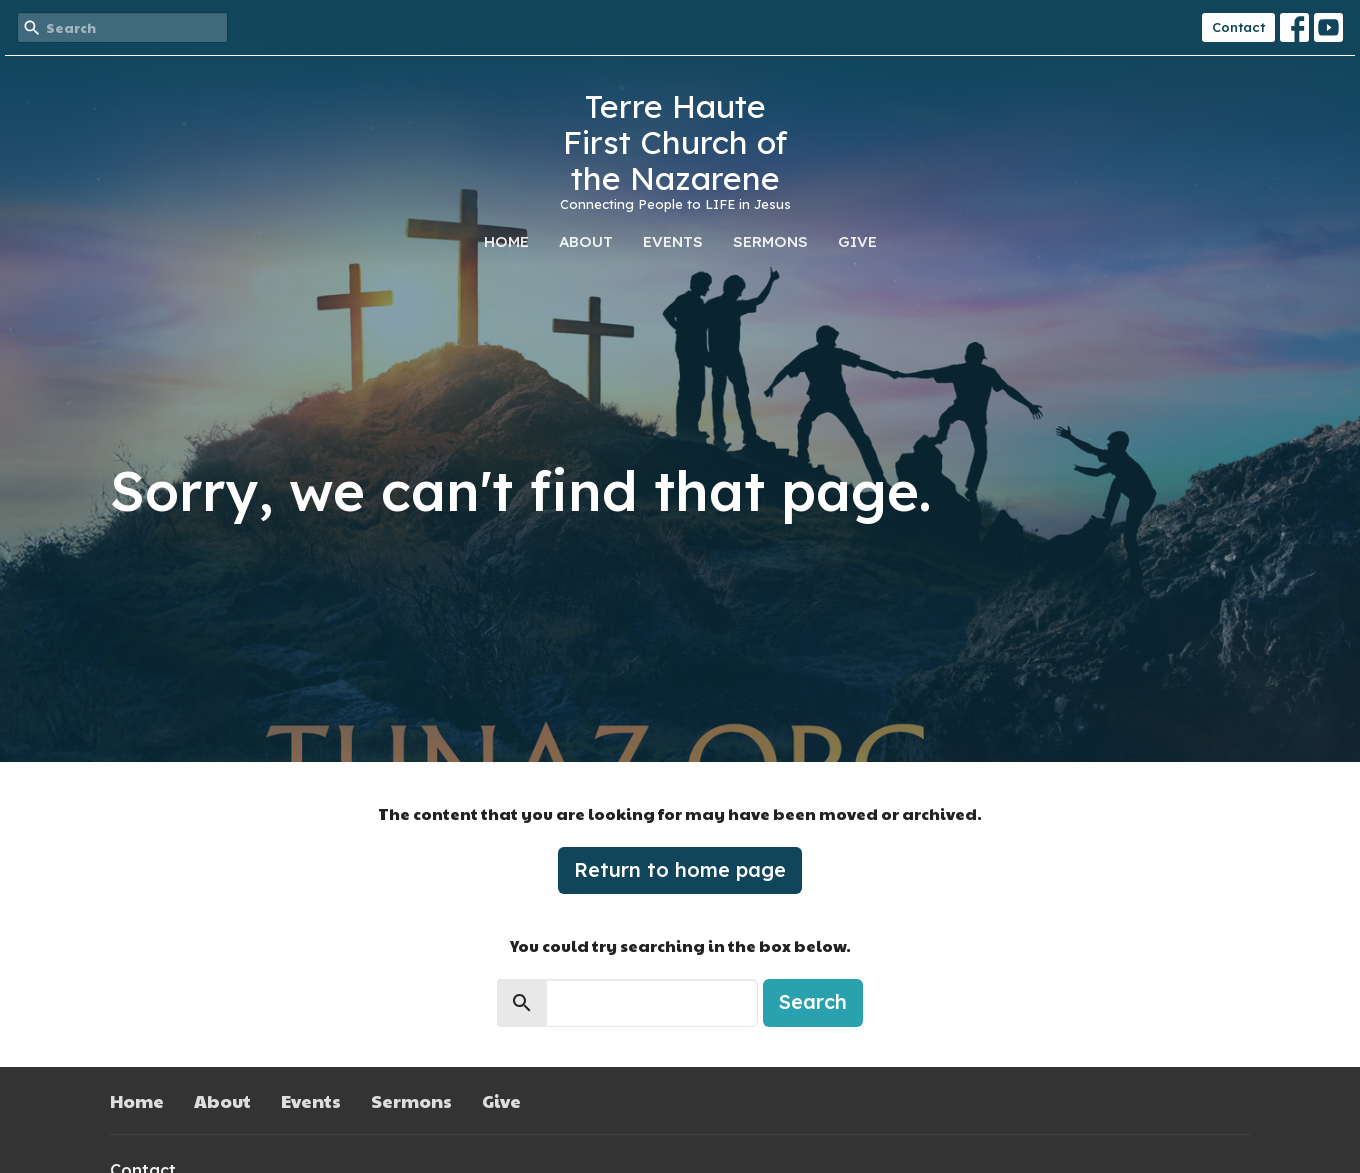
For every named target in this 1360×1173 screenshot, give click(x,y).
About (586, 241)
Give (857, 241)
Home (506, 241)
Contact (1238, 27)
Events (673, 241)
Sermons (770, 241)
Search (813, 1001)
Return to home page (680, 869)
